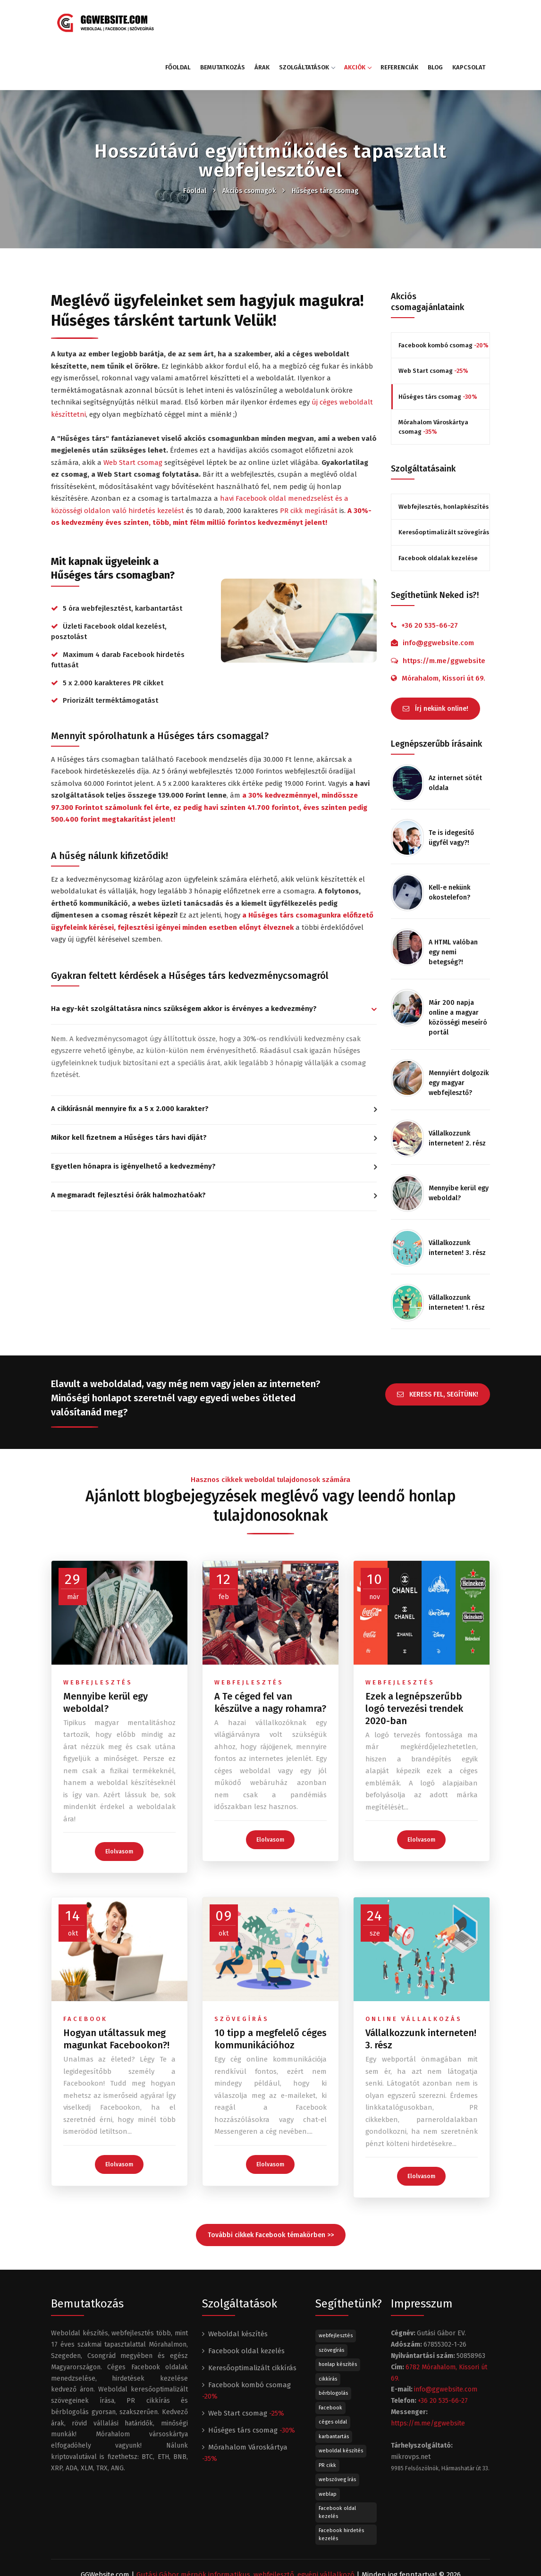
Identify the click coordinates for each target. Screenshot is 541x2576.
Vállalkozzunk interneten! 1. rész (457, 1253)
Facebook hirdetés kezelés (341, 2485)
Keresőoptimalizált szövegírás (443, 487)
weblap (328, 2444)
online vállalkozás (413, 1969)
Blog (435, 22)
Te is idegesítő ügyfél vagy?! (451, 788)
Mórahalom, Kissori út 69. (443, 633)
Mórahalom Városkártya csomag (433, 382)
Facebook (330, 2358)
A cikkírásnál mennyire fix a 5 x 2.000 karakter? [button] (130, 1064)
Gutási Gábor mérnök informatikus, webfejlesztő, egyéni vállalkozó (245, 2525)
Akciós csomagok (249, 146)
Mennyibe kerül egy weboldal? (459, 1144)
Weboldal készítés (238, 2285)
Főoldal (178, 22)
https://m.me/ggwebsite (444, 616)
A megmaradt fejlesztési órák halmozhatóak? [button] (128, 1150)
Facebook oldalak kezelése (438, 513)
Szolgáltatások (307, 22)
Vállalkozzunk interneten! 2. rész (457, 1089)
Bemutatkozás (222, 22)
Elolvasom (119, 1802)
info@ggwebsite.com (438, 598)
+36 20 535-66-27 (429, 580)
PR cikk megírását (309, 466)
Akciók (357, 22)
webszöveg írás (337, 2430)
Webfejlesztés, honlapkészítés (443, 461)
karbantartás (334, 2387)
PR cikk (327, 2416)
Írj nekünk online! (435, 660)
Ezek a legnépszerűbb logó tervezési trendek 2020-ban (414, 1659)
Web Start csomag (132, 417)
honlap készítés (338, 2315)
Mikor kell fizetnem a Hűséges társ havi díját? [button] (129, 1092)
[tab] (214, 965)
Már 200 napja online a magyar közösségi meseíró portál (458, 968)
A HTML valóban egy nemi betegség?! (453, 903)
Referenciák (399, 22)
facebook (85, 1969)
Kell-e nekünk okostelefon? (449, 843)
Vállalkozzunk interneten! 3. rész (457, 1198)
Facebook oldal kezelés (246, 2302)
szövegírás (241, 1969)
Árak (262, 22)
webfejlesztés (98, 1632)
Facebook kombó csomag (443, 300)
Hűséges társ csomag (325, 146)
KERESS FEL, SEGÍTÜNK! (437, 1341)
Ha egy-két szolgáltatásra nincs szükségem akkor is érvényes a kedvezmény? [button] (184, 964)
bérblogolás (333, 2344)
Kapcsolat (468, 22)
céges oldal (333, 2373)
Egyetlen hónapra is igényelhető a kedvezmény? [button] (133, 1121)
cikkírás (328, 2329)
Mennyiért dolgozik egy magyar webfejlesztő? (459, 1033)
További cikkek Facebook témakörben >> (271, 2186)
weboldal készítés (341, 2402)
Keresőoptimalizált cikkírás (252, 2319)
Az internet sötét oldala (455, 733)
